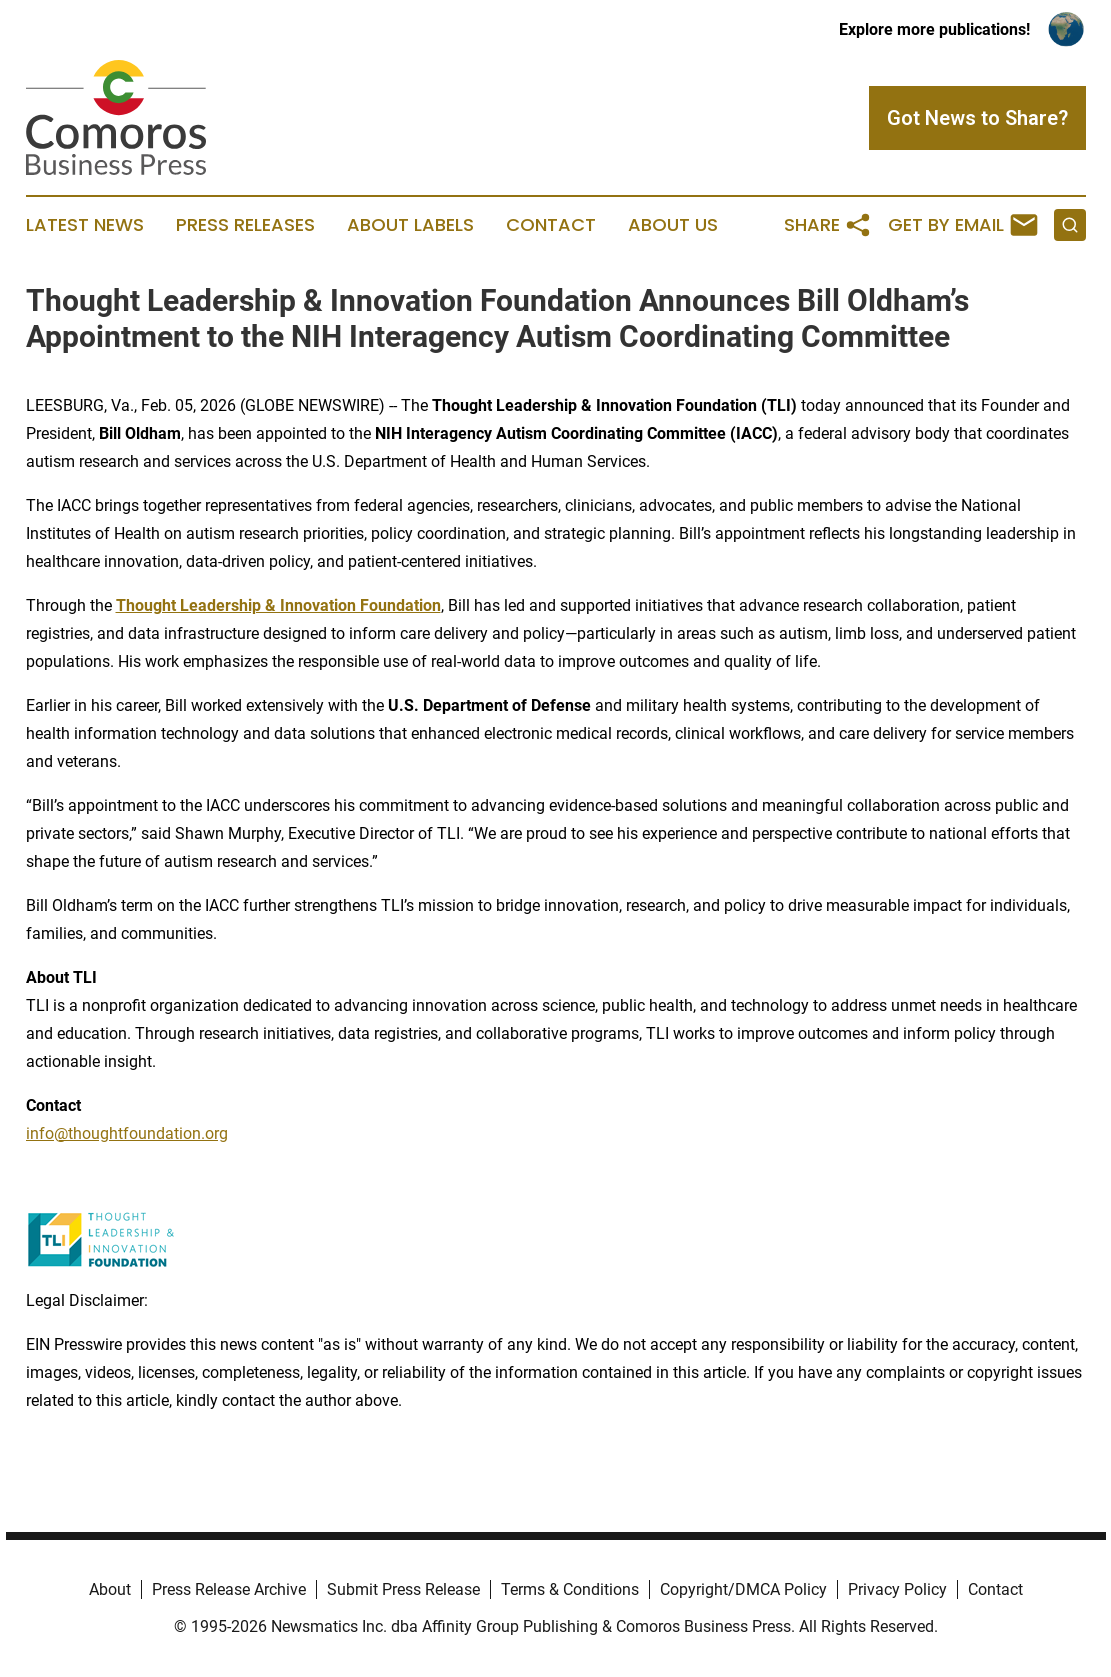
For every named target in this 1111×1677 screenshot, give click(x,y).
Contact (551, 225)
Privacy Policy (897, 1589)
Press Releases (245, 225)
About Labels (410, 225)
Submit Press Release (403, 1589)
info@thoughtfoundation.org (127, 1133)
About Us (673, 225)
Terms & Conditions (570, 1589)
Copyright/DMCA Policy (743, 1589)
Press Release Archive (229, 1589)
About (110, 1589)
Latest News (85, 225)
